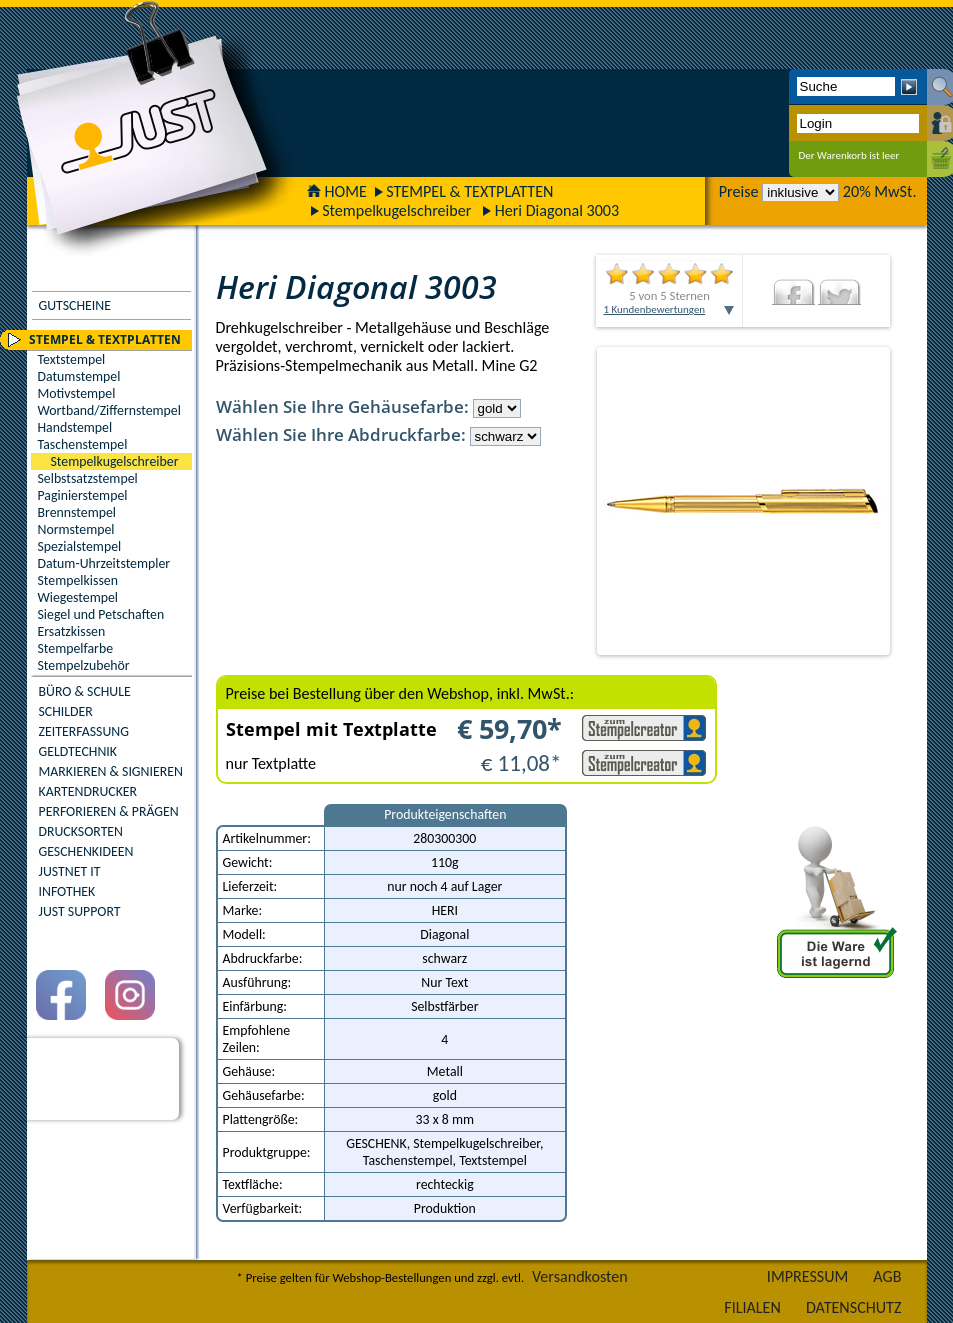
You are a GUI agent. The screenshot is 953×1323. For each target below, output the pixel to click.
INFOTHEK (67, 891)
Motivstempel (77, 393)
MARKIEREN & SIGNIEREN (111, 771)
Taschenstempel (83, 444)
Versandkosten (580, 1276)
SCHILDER (66, 711)
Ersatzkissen (72, 631)
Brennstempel (77, 512)
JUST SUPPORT (80, 911)
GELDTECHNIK (78, 751)
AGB (887, 1276)
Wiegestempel (78, 597)
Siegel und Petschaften (101, 614)
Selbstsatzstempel (88, 478)
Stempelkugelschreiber (396, 210)
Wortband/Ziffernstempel (109, 410)
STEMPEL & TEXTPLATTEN (469, 191)
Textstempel (72, 359)
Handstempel (75, 427)
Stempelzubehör (84, 665)
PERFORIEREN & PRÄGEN (109, 811)
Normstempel (76, 529)
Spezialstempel (80, 546)
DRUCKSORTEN (81, 831)
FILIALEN (752, 1307)
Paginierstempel (83, 495)
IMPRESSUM (808, 1276)
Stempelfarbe (76, 648)
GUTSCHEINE (75, 305)
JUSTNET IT (70, 871)
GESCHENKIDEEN (86, 851)
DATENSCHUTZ (854, 1307)
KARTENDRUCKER (88, 791)
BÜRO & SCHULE (85, 691)
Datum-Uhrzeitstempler (104, 563)
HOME (337, 191)
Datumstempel (79, 376)
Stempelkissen (78, 580)
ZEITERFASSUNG (84, 731)
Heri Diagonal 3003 (557, 210)
